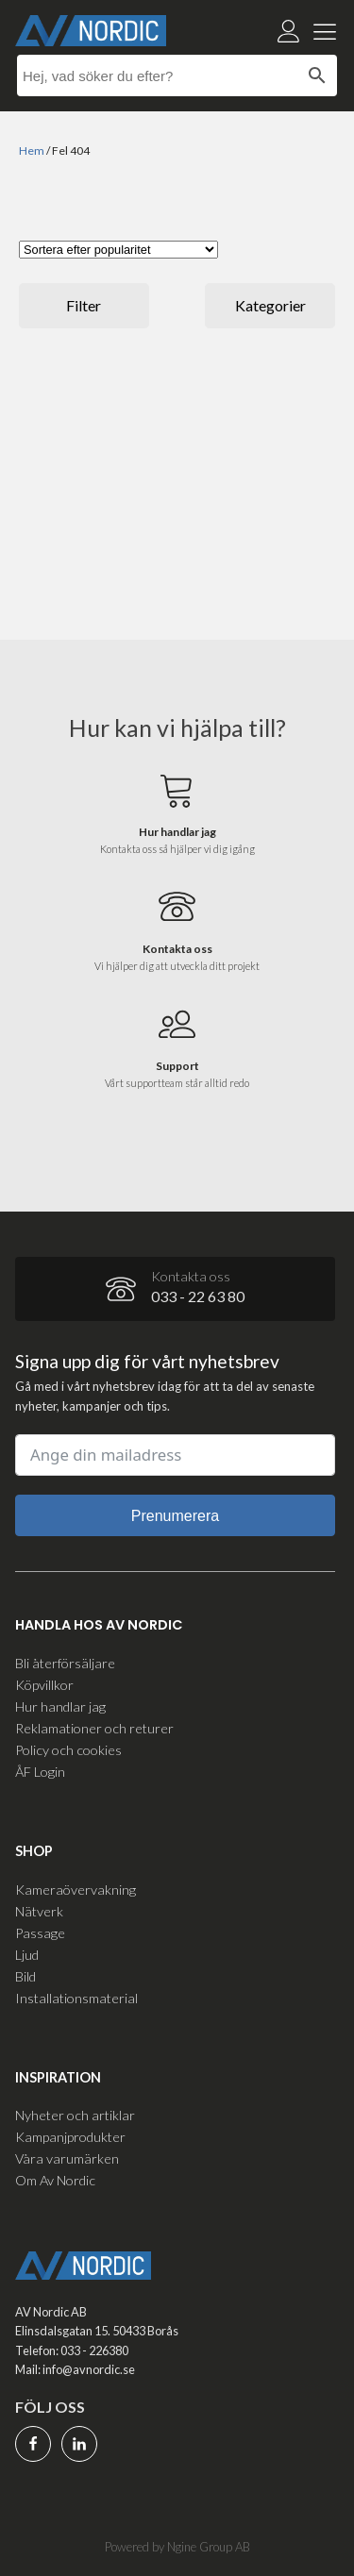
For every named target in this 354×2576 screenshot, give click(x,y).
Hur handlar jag (60, 1706)
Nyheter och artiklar (75, 2115)
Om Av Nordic (55, 2180)
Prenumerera (175, 1516)
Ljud (27, 1955)
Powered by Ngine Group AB (177, 2546)
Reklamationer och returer (94, 1728)
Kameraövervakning (75, 1890)
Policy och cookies (68, 1750)
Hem (31, 150)
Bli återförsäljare (65, 1663)
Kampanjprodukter (70, 2137)
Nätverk (39, 1911)
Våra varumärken (67, 2158)
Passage (40, 1933)
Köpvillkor (44, 1685)
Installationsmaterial (76, 1998)
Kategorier (270, 305)
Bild (25, 1976)
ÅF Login (40, 1772)
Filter (83, 305)
